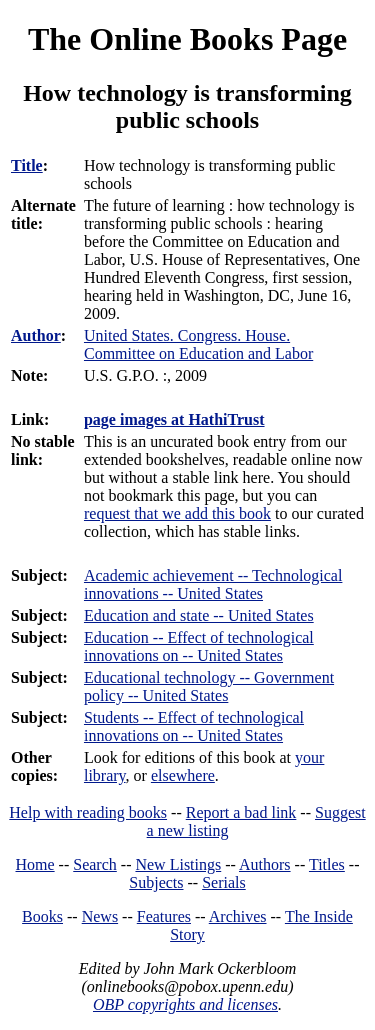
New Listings (178, 864)
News (100, 916)
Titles (327, 864)
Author (36, 335)
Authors (265, 864)
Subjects (156, 882)
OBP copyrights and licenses (185, 1004)
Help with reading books (88, 812)
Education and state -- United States (199, 615)
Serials (224, 882)
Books (42, 916)
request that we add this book (177, 513)
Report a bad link (241, 812)
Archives (238, 916)
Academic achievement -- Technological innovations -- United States (213, 584)
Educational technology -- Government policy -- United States (209, 686)
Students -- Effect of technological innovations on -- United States (194, 726)
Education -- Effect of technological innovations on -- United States (199, 646)
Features (164, 916)
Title (27, 165)
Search (95, 864)
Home (35, 864)
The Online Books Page (187, 39)
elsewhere (183, 775)
